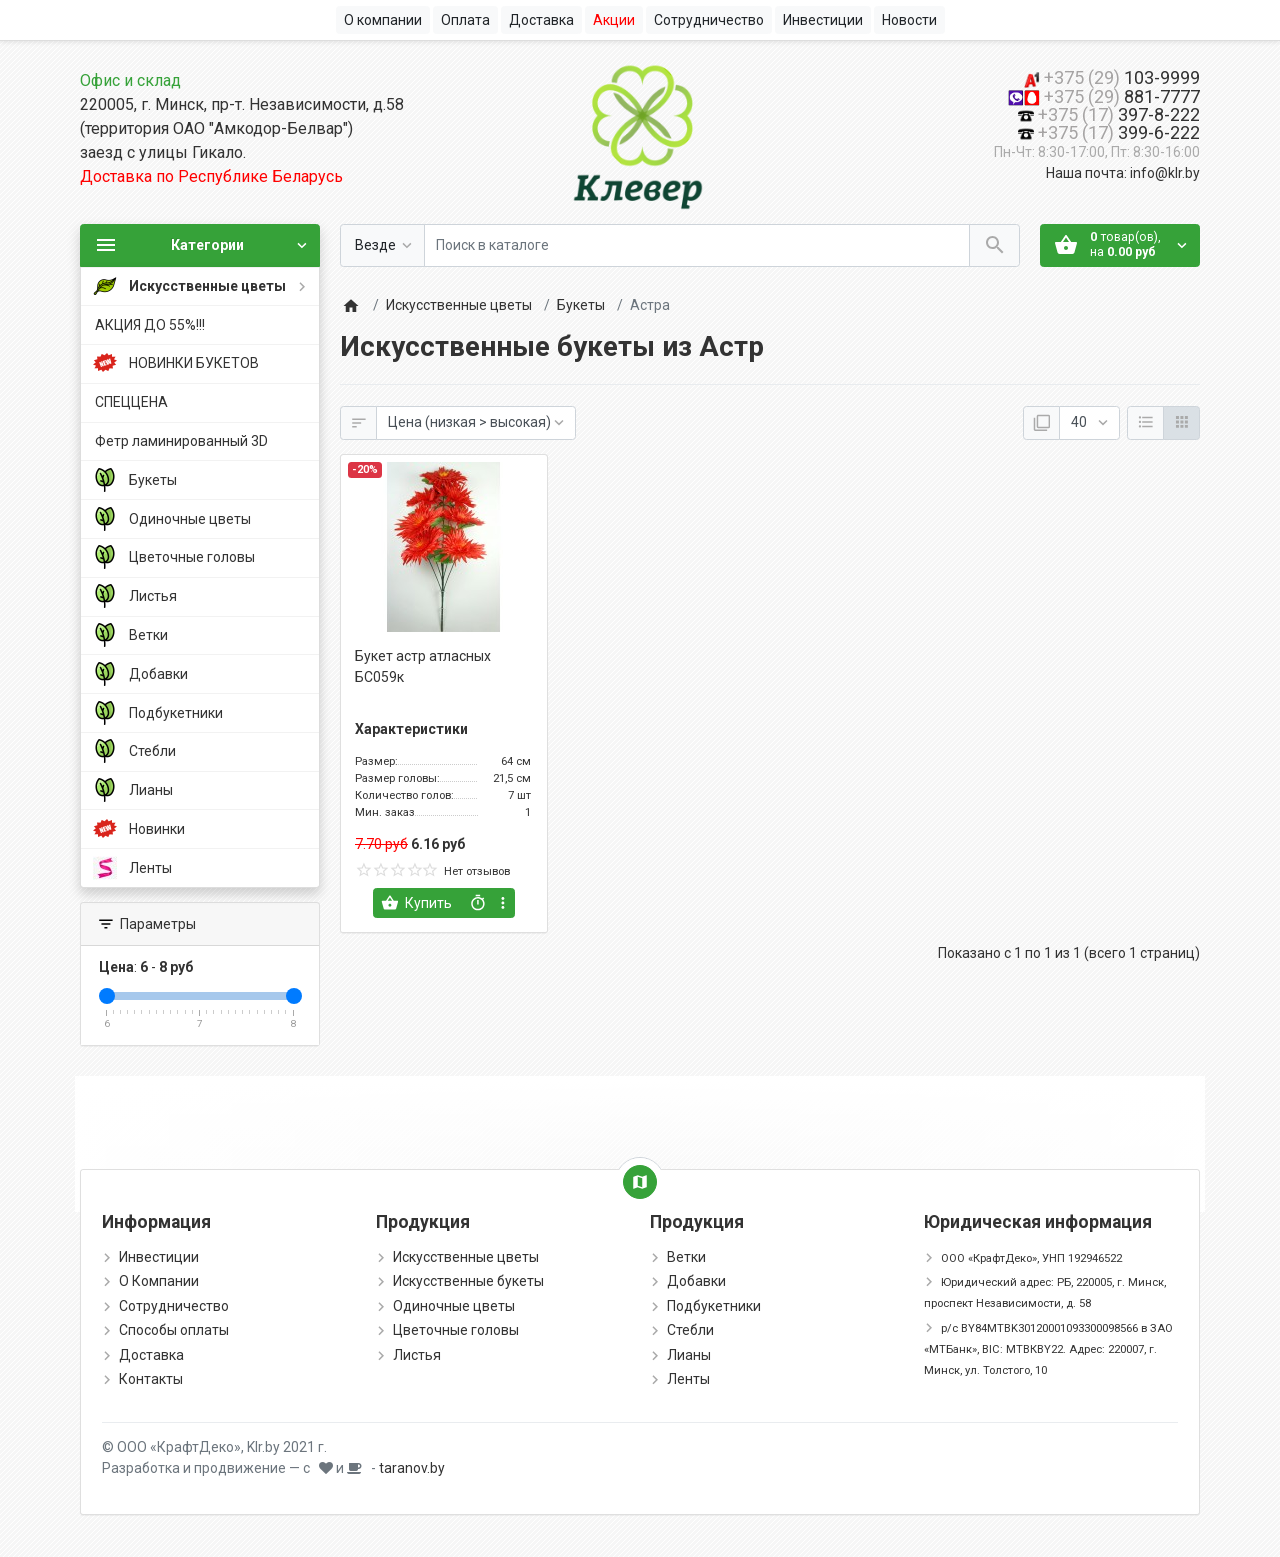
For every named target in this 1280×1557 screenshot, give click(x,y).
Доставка (151, 1355)
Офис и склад (130, 80)
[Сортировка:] (476, 423)
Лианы (689, 1355)
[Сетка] (1181, 423)
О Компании (159, 1281)
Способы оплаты (174, 1330)
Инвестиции (159, 1257)
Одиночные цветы (454, 1306)
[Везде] (382, 245)
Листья (417, 1355)
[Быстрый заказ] (478, 903)
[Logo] (640, 133)
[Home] (350, 305)
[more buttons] (503, 903)
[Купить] (418, 903)
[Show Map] (640, 1182)
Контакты (151, 1379)
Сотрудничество (174, 1306)
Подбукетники (714, 1306)
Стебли (690, 1330)
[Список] (1145, 423)
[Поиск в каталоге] (697, 245)
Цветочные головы (456, 1330)
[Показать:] (1089, 423)
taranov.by (412, 1468)
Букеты (581, 305)
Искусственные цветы (459, 305)
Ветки (686, 1257)
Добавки (696, 1281)
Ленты (688, 1379)
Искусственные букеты (468, 1281)
